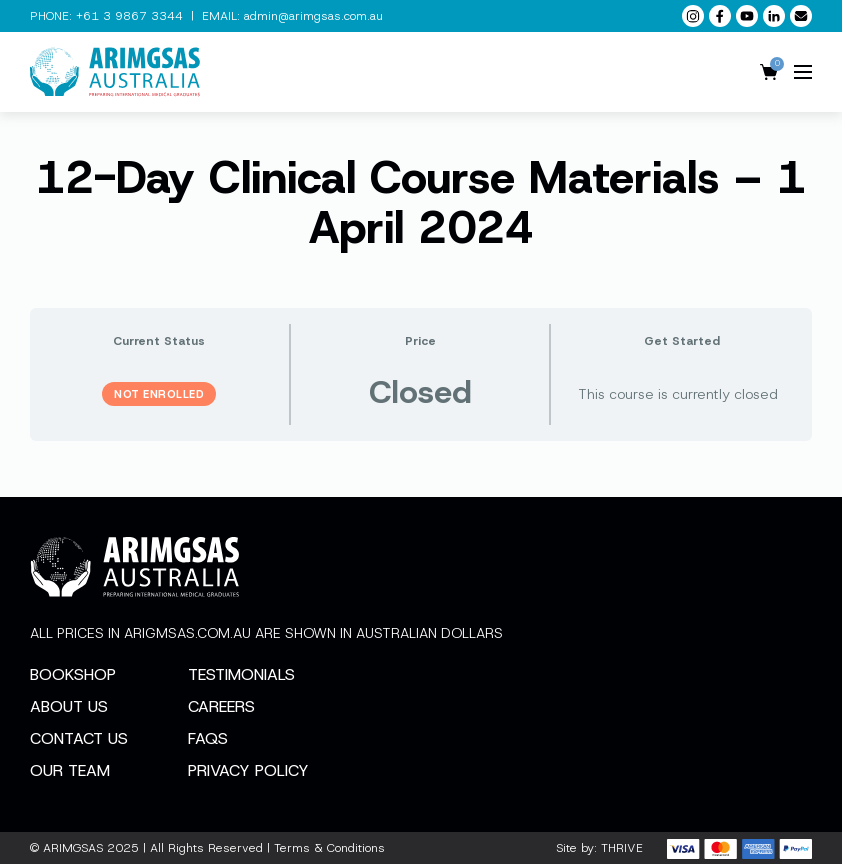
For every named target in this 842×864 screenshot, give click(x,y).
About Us (69, 706)
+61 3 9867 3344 (129, 16)
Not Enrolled (159, 394)
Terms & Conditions (329, 848)
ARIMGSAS (73, 848)
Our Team (70, 770)
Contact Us (79, 738)
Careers (221, 706)
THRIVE (622, 848)
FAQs (208, 738)
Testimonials (241, 674)
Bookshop (73, 674)
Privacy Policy (248, 770)
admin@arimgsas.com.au (313, 16)
